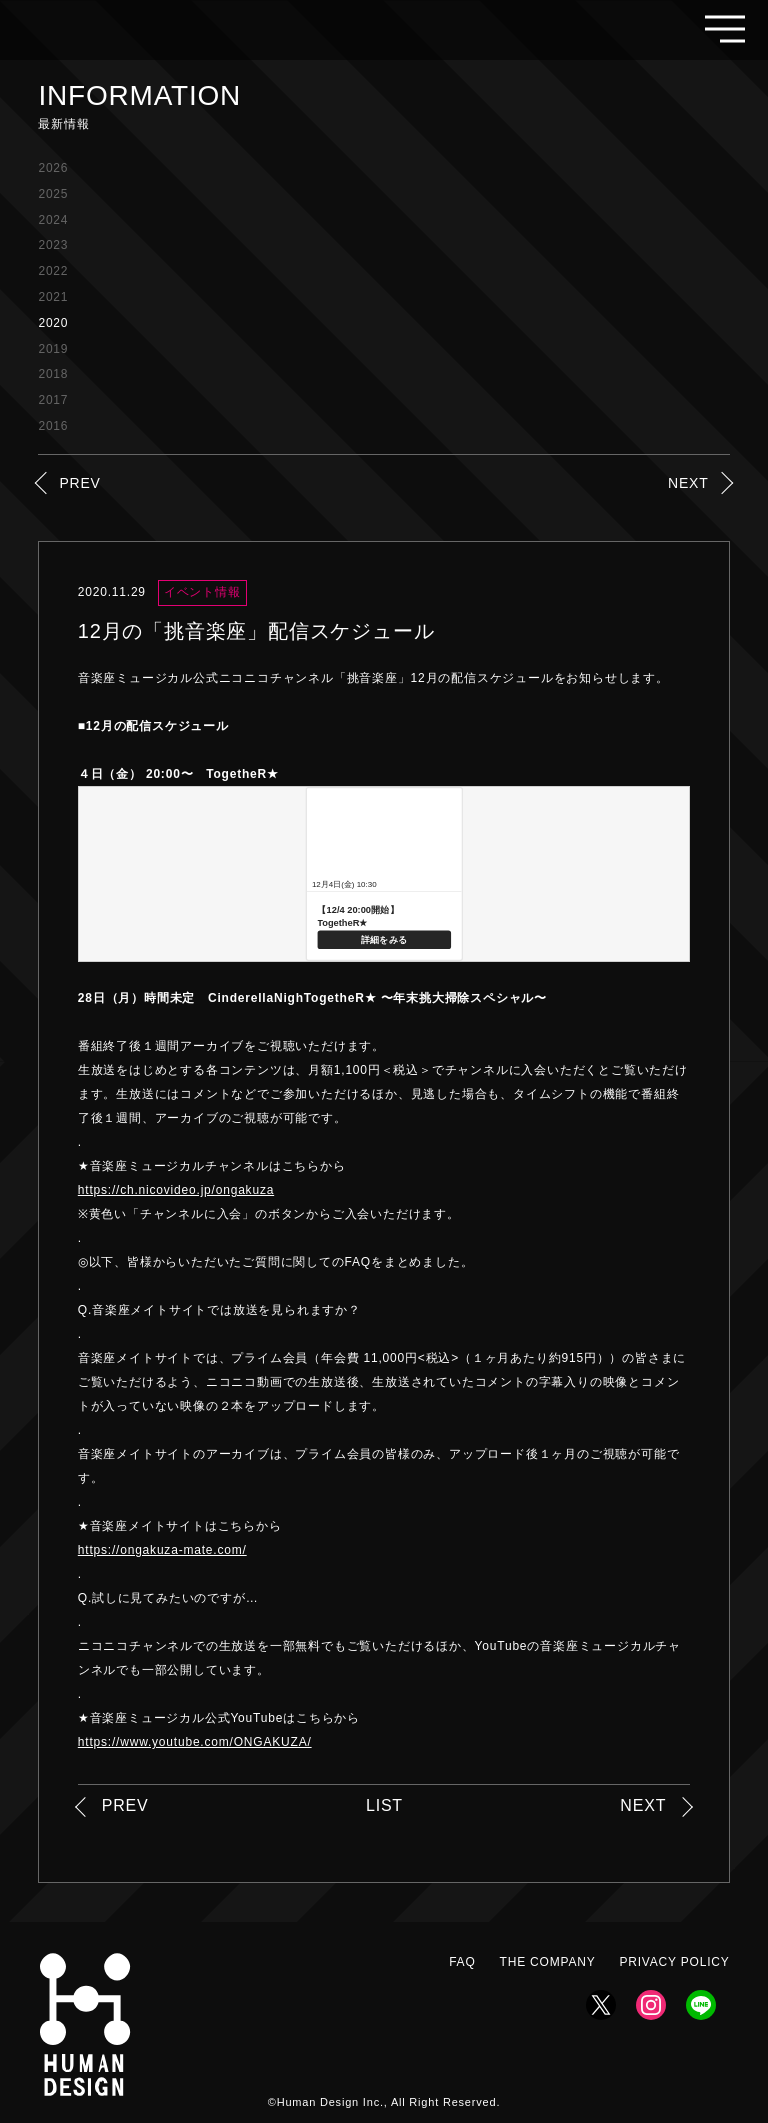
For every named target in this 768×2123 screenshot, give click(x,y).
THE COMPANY (548, 1962)
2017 (53, 400)
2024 (53, 220)
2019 (53, 349)
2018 (53, 374)
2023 (53, 245)
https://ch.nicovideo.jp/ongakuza (176, 1190)
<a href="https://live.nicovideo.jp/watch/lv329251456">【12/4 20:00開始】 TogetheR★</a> (384, 874)
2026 (53, 168)
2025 (53, 194)
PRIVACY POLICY (674, 1962)
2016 (53, 426)
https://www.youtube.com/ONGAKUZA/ (195, 1742)
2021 (53, 297)
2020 (53, 323)
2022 (53, 271)
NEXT (688, 483)
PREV (79, 483)
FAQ (462, 1962)
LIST (384, 1805)
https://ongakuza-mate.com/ (162, 1550)
